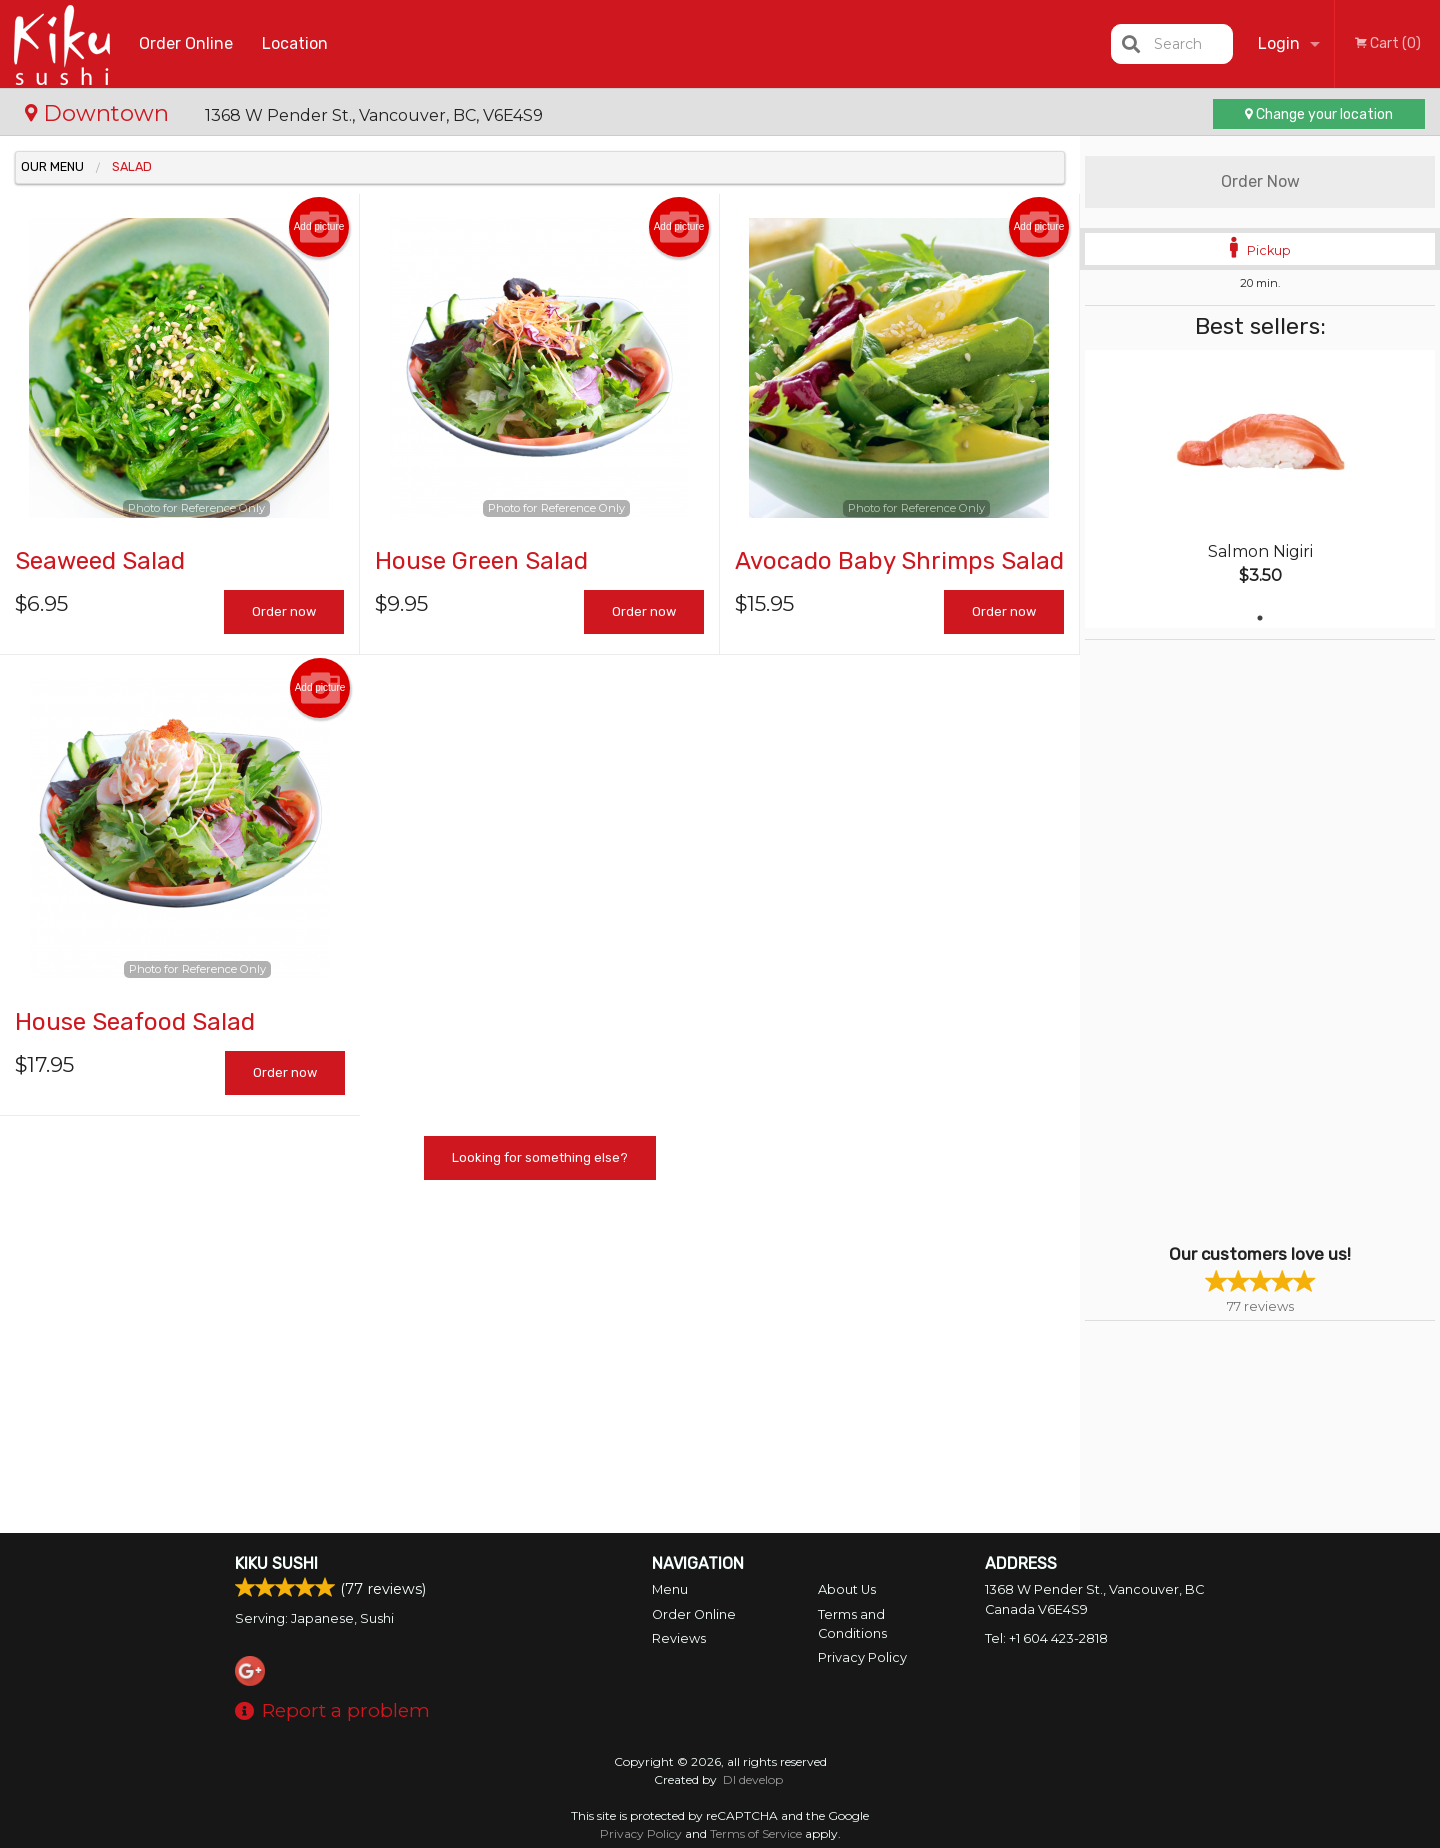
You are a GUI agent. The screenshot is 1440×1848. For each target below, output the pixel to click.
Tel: (1046, 1638)
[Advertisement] (1210, 940)
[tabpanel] (1260, 489)
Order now (284, 611)
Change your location (1319, 114)
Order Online (186, 43)
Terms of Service (756, 1833)
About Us (847, 1589)
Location (295, 43)
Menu (670, 1589)
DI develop (753, 1779)
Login (1279, 43)
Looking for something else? (540, 1157)
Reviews (679, 1638)
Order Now (1260, 181)
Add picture (319, 227)
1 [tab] (1260, 618)
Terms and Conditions (852, 1624)
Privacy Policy (862, 1657)
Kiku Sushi (276, 1563)
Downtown (100, 113)
